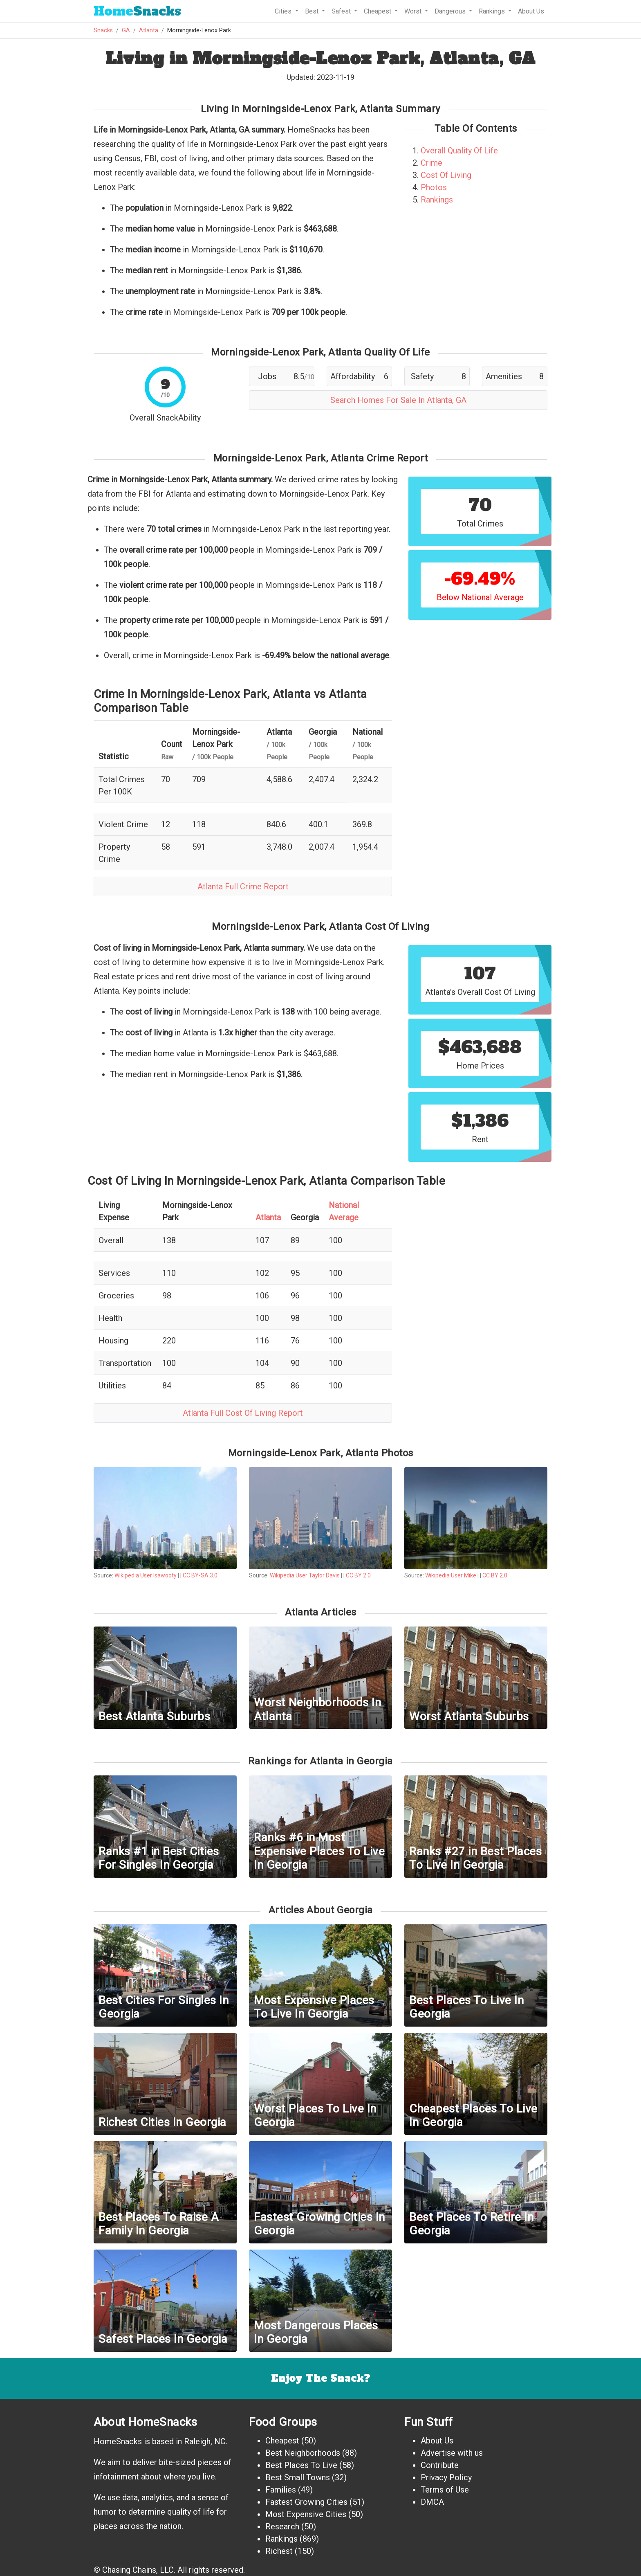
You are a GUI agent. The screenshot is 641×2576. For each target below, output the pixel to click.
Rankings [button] (493, 11)
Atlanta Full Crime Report (243, 886)
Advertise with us (452, 2453)
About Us (531, 11)
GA (126, 30)
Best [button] (312, 11)
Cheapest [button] (378, 11)
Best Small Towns (297, 2477)
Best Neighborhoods (302, 2453)
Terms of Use (445, 2490)
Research (282, 2526)
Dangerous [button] (451, 11)
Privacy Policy (446, 2477)
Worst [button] (413, 11)
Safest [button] (342, 11)
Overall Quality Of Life (459, 150)
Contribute (440, 2465)
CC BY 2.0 (358, 1575)
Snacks (137, 11)
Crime (431, 163)
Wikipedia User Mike (450, 1575)
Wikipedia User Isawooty (145, 1575)
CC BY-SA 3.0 (200, 1575)
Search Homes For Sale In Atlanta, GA (398, 400)
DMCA (432, 2502)
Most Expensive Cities (305, 2514)
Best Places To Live (301, 2465)
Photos (434, 187)
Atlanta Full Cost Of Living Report (243, 1413)
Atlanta (148, 30)
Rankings (437, 200)
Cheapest (282, 2441)
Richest (279, 2551)
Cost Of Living (446, 175)
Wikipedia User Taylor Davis (305, 1575)
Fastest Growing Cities (306, 2502)
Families (280, 2490)
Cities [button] (284, 11)
